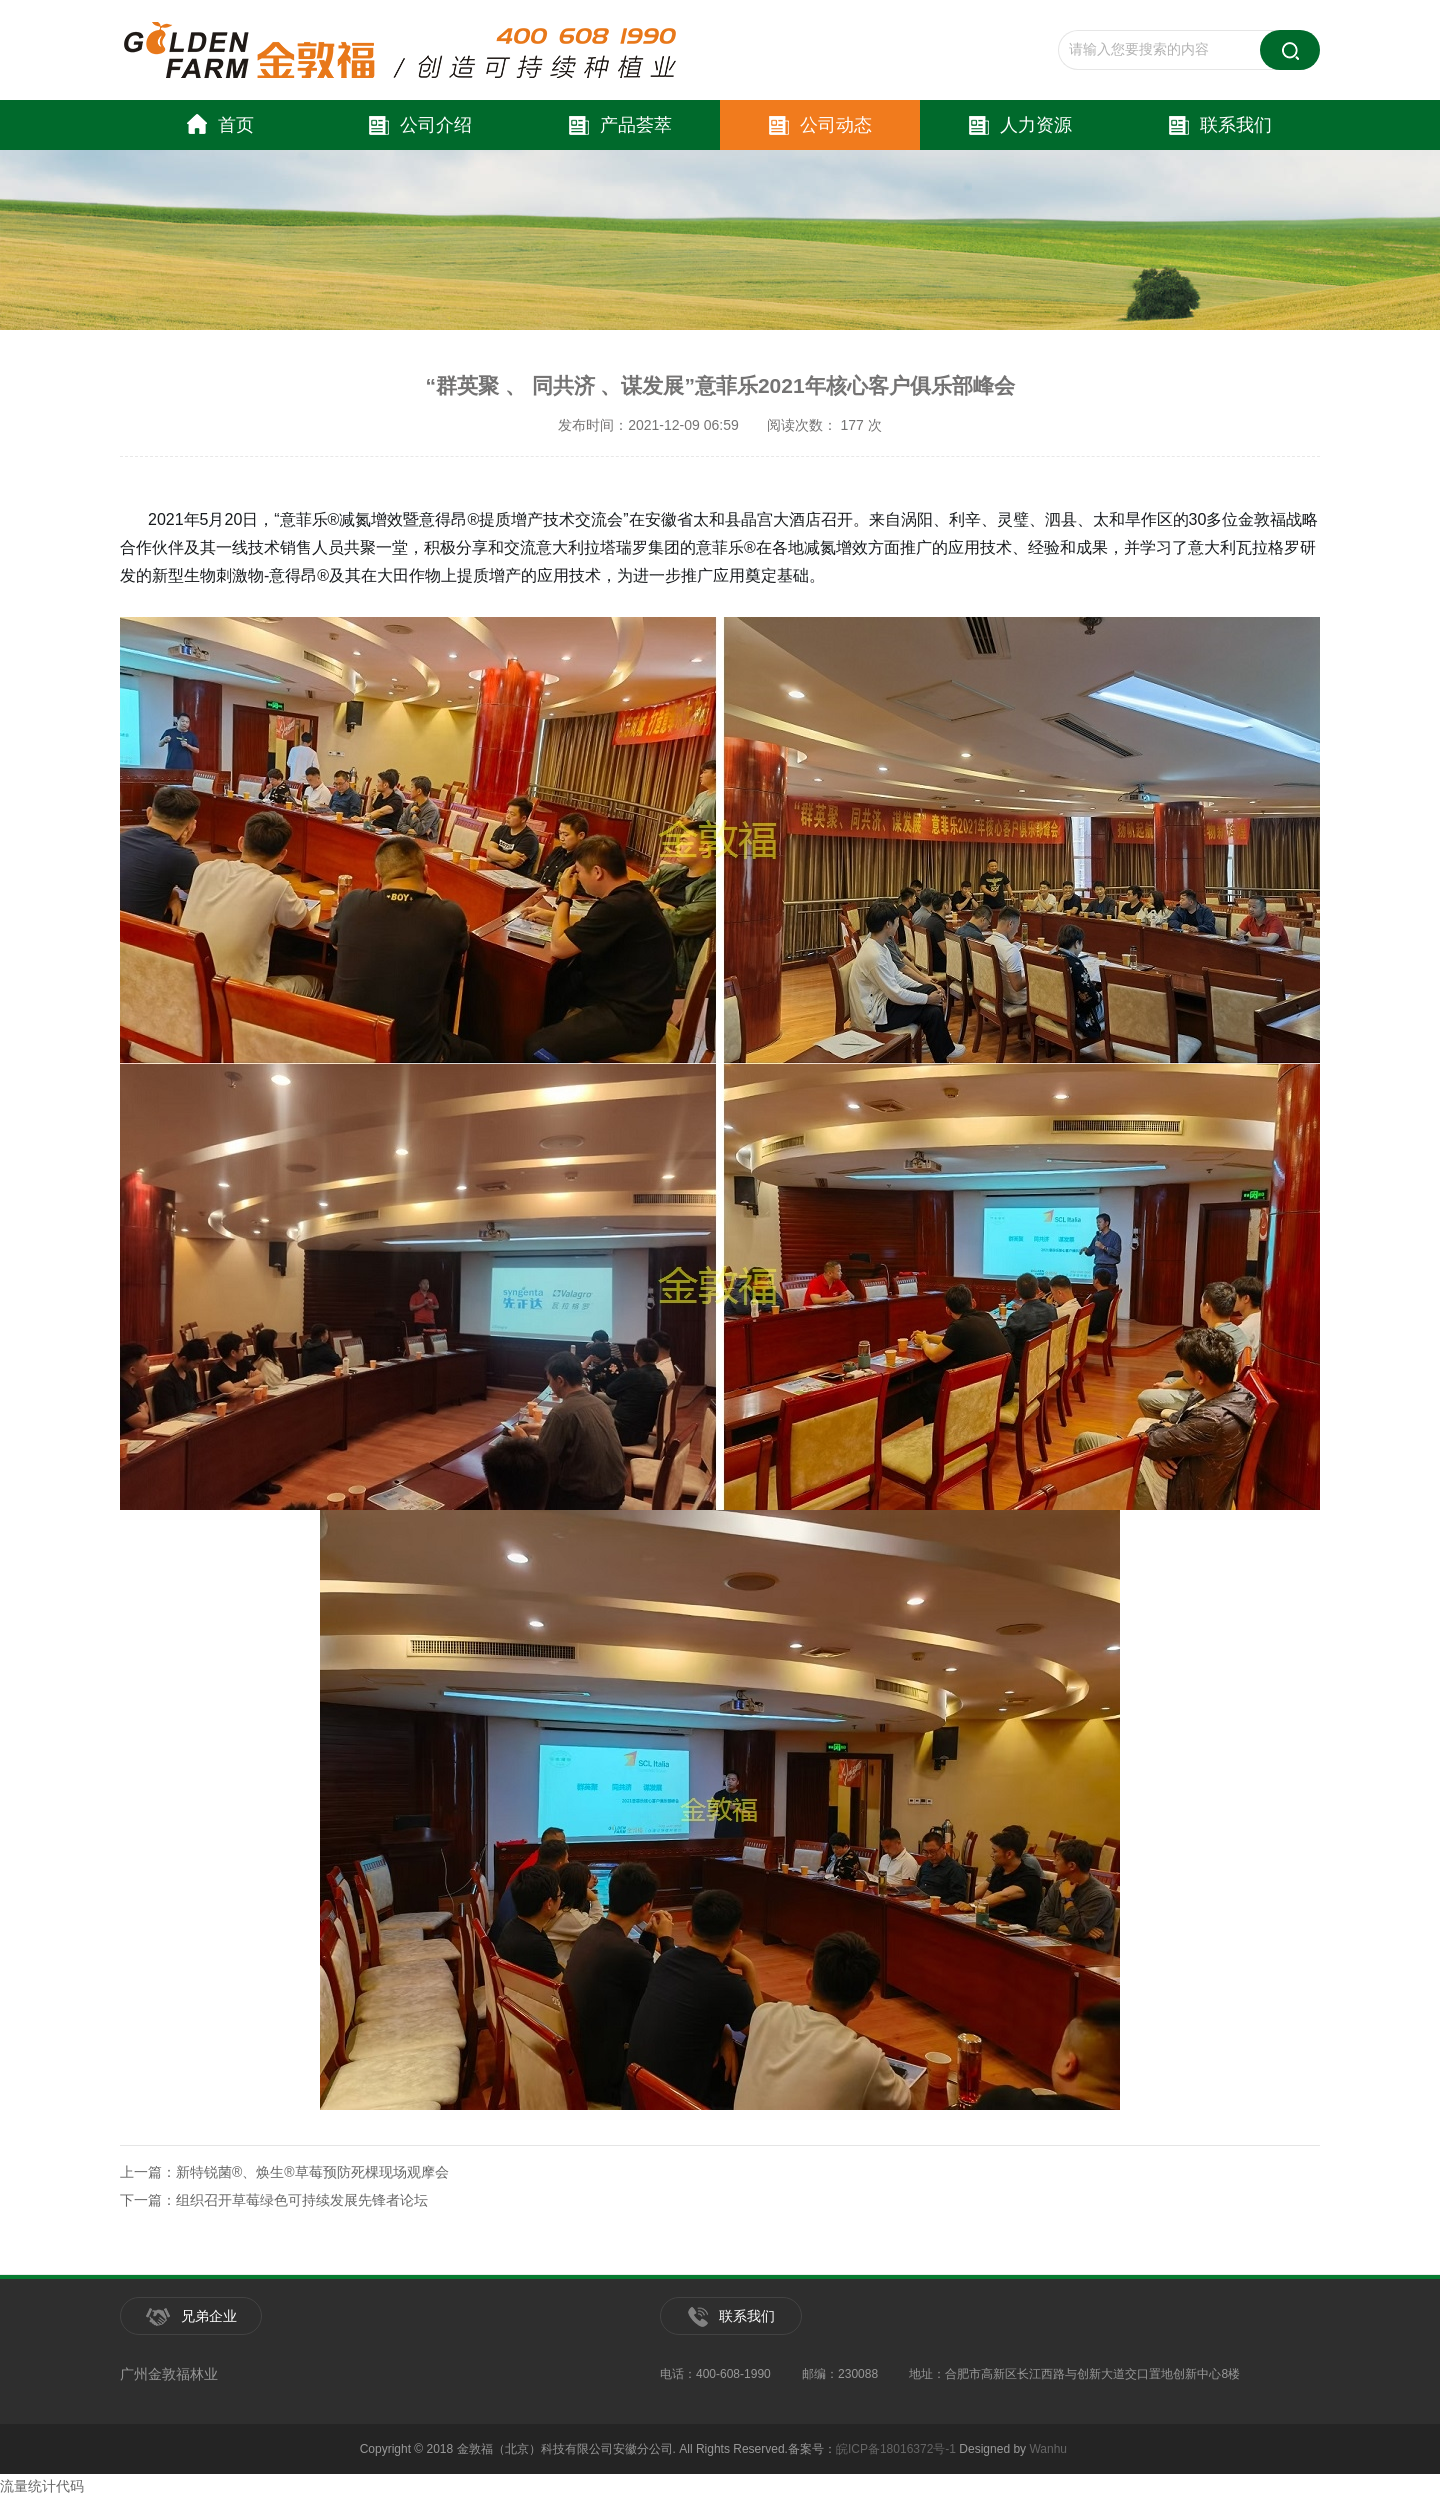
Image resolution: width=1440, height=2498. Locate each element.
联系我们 (1220, 125)
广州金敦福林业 (169, 2374)
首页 (220, 125)
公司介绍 (420, 125)
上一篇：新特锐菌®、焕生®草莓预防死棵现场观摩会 (284, 2172)
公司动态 (820, 125)
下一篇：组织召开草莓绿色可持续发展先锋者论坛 (274, 2200)
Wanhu (1048, 2449)
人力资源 (1020, 125)
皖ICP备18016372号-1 (896, 2449)
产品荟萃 (620, 125)
